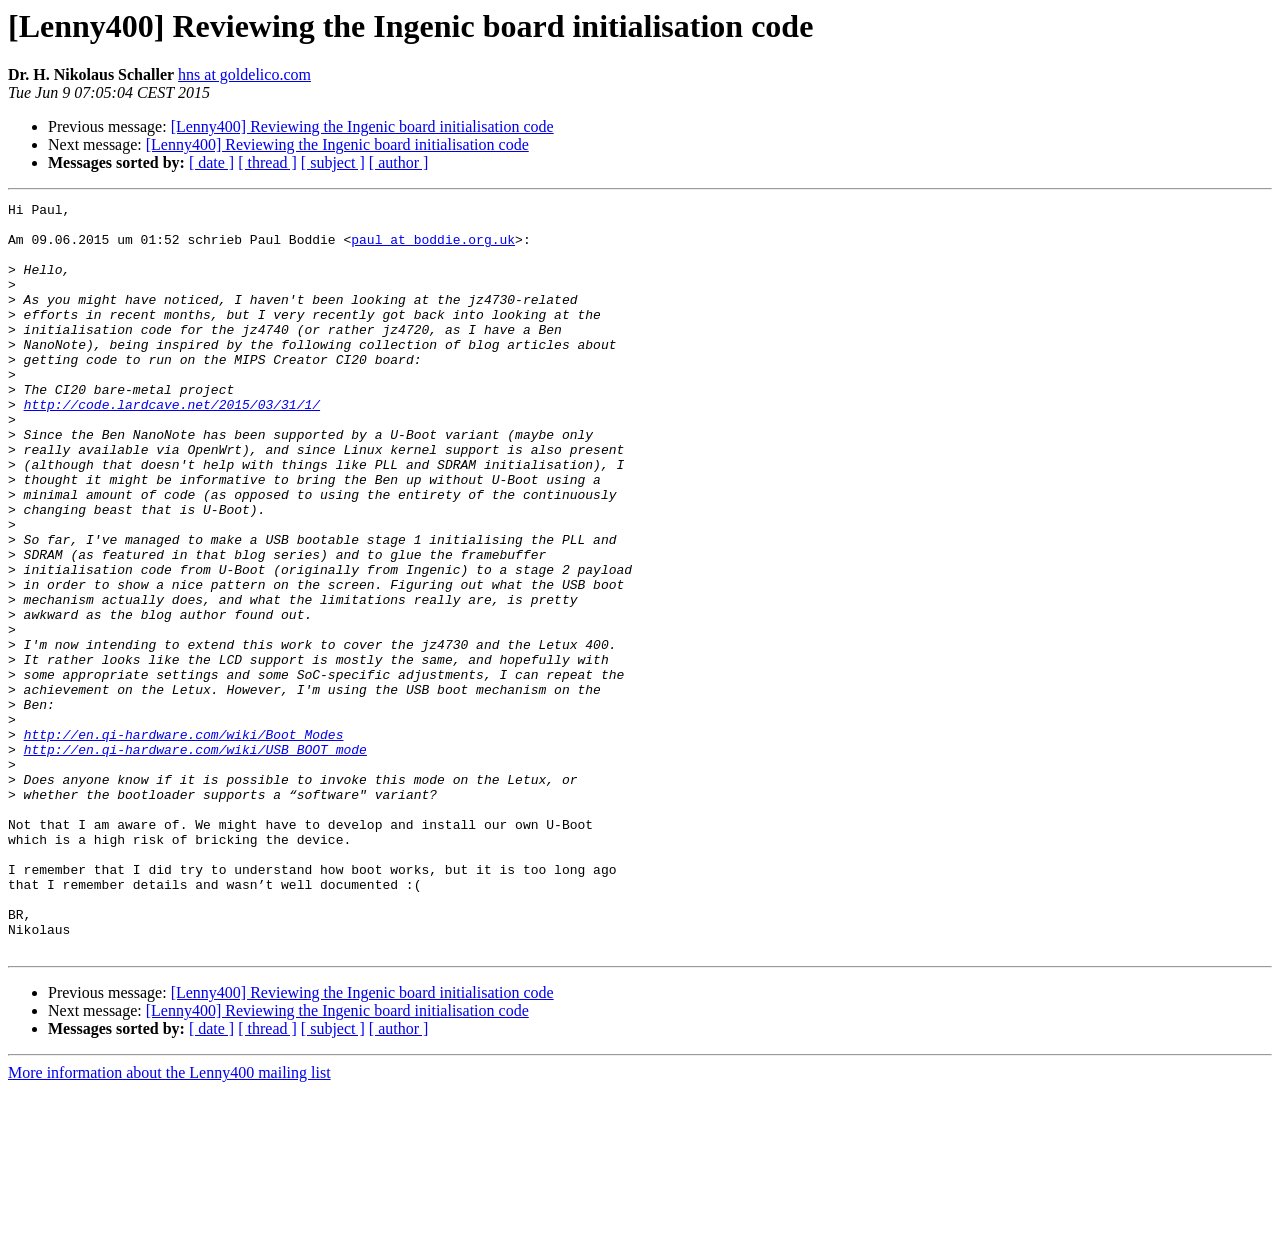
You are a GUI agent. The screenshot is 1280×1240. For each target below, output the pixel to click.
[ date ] (211, 162)
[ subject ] (333, 162)
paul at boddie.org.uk (433, 248)
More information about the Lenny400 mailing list (169, 1222)
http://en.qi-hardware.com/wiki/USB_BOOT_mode (195, 860)
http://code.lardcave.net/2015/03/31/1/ (172, 446)
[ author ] (399, 162)
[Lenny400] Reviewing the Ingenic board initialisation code (362, 126)
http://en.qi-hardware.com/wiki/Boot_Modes (184, 842)
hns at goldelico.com (244, 74)
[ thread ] (267, 162)
